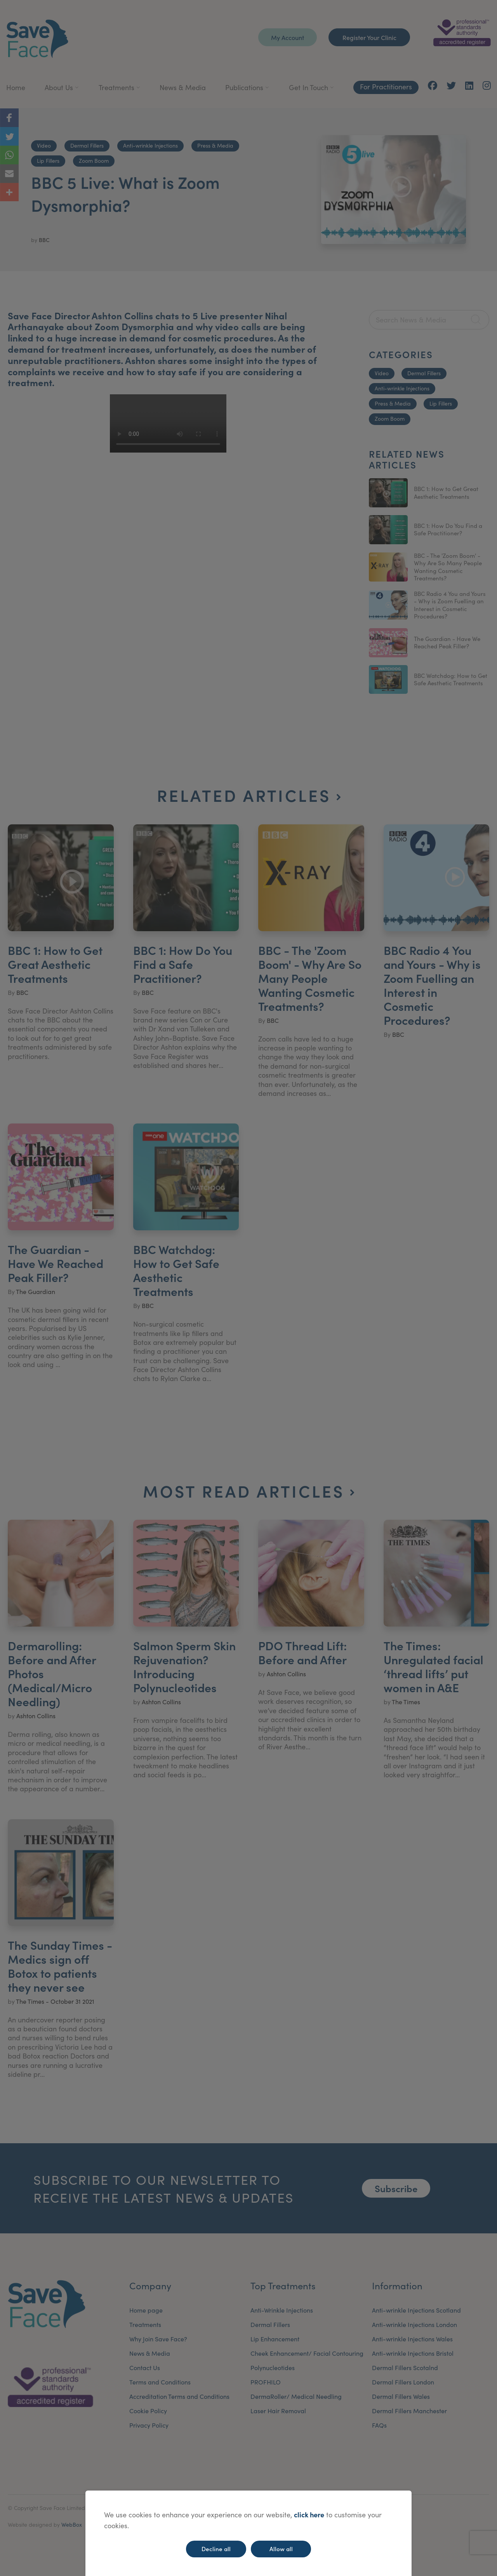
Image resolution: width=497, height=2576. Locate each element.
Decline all (216, 2549)
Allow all (281, 2549)
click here (309, 2514)
